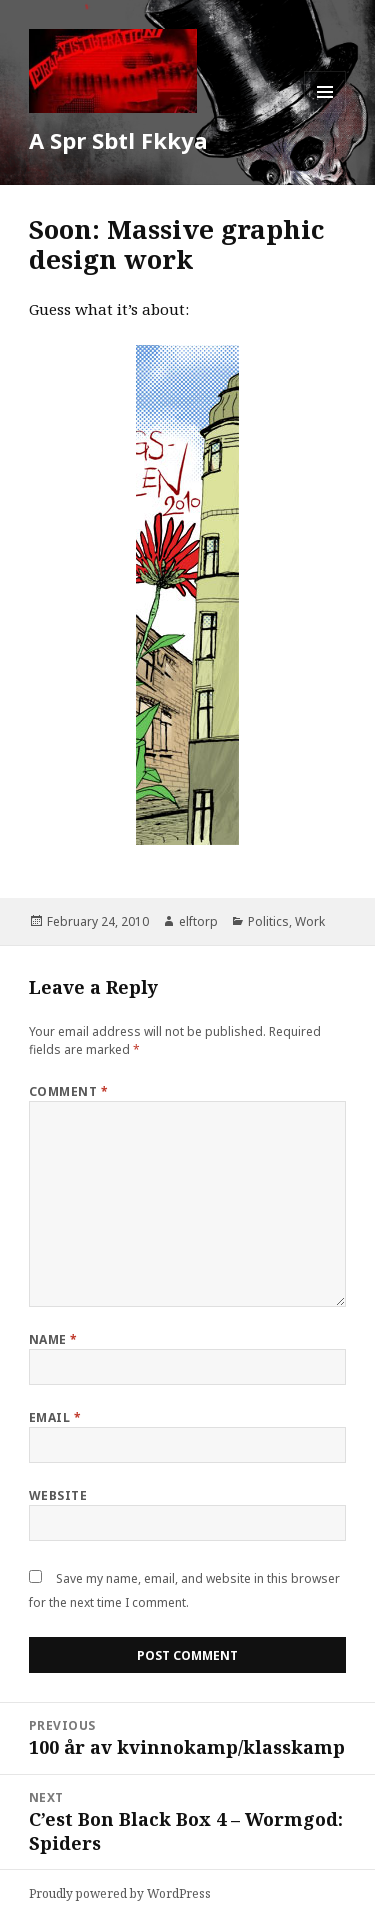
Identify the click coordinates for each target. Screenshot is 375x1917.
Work (310, 921)
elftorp (198, 921)
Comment (68, 1091)
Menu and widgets (325, 112)
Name (53, 1339)
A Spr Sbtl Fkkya (118, 140)
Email (55, 1417)
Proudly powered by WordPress (120, 1893)
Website (58, 1495)
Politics (268, 921)
